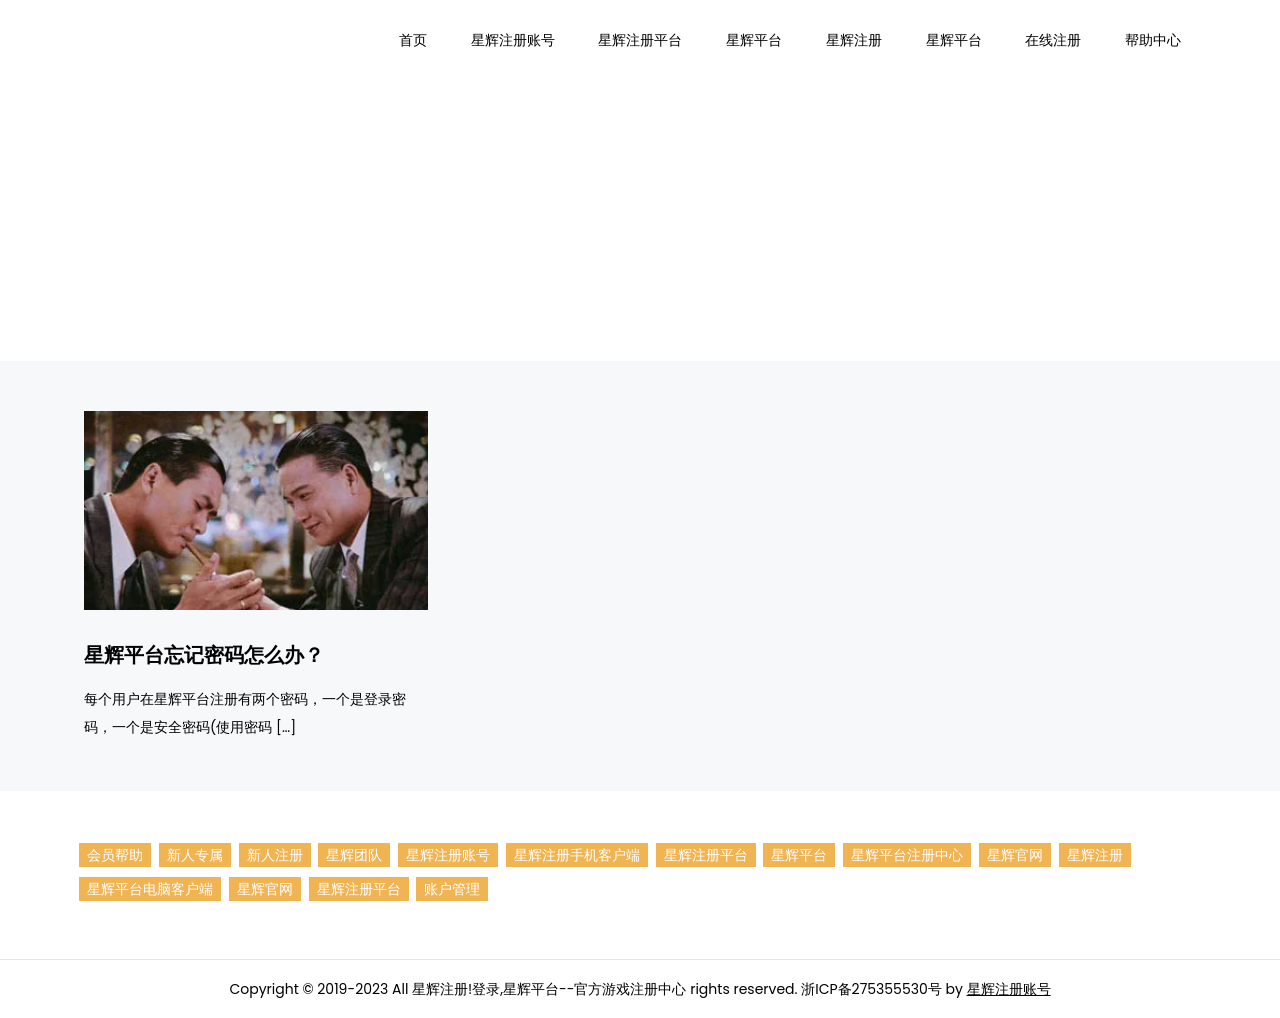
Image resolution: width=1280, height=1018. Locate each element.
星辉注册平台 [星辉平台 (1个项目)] (359, 889)
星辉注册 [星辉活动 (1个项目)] (1095, 855)
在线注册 (1053, 40)
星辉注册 (854, 40)
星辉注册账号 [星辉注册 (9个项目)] (448, 855)
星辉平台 (754, 40)
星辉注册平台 (640, 40)
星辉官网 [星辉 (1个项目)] (1015, 855)
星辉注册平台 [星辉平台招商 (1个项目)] (706, 855)
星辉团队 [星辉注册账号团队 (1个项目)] (354, 855)
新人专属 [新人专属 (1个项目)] (195, 855)
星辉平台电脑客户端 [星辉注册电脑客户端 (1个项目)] (150, 889)
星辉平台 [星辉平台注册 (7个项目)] (799, 855)
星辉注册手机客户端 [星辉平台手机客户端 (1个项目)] (577, 855)
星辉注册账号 (513, 40)
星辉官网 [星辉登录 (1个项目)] (265, 889)
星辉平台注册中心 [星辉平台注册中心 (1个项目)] (907, 855)
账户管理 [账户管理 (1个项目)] (452, 889)
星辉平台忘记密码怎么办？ (204, 655)
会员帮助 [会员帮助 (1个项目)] (115, 855)
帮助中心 (1153, 40)
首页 (413, 40)
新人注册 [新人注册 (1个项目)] (275, 855)
